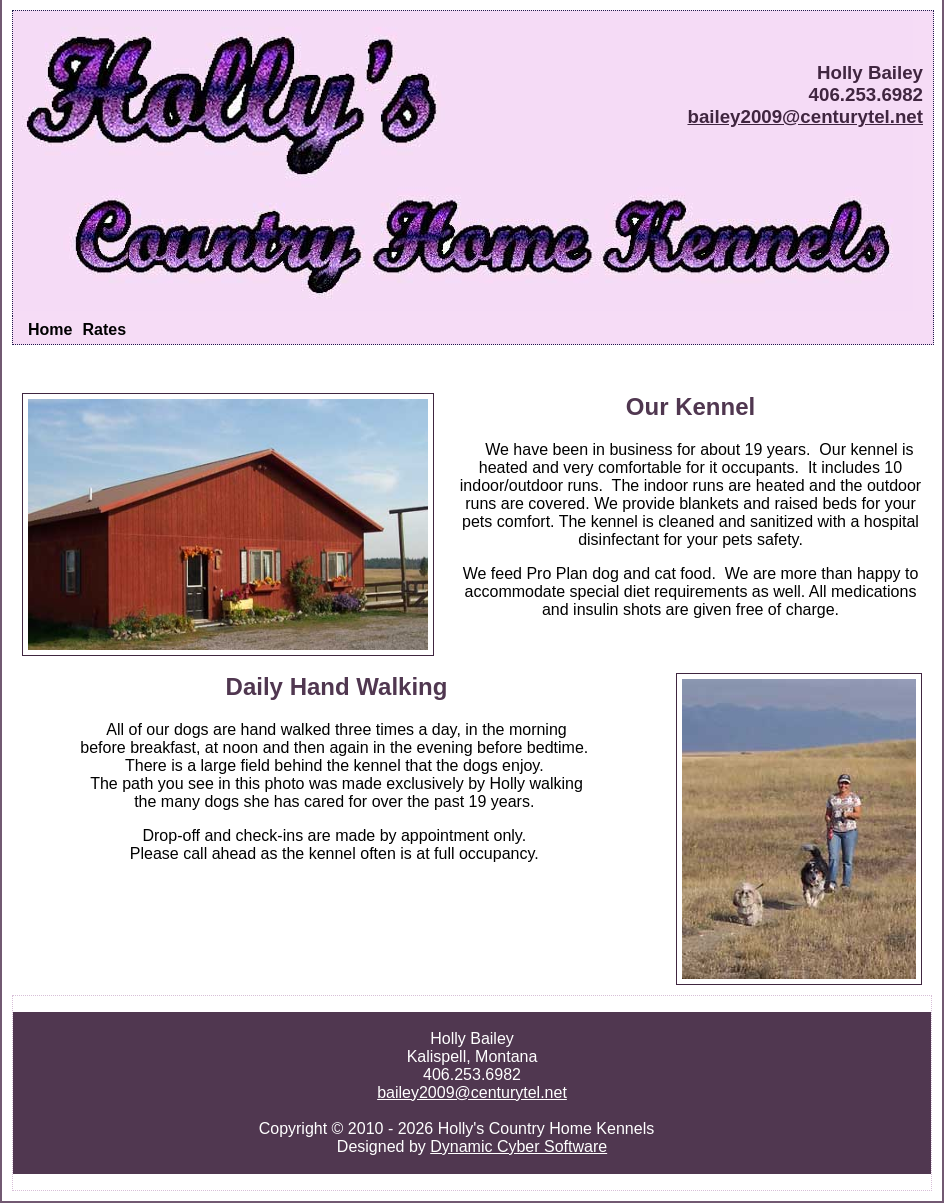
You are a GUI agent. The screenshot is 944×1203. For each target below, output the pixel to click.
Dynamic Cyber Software (518, 1146)
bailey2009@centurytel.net (805, 116)
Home (50, 329)
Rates (104, 329)
